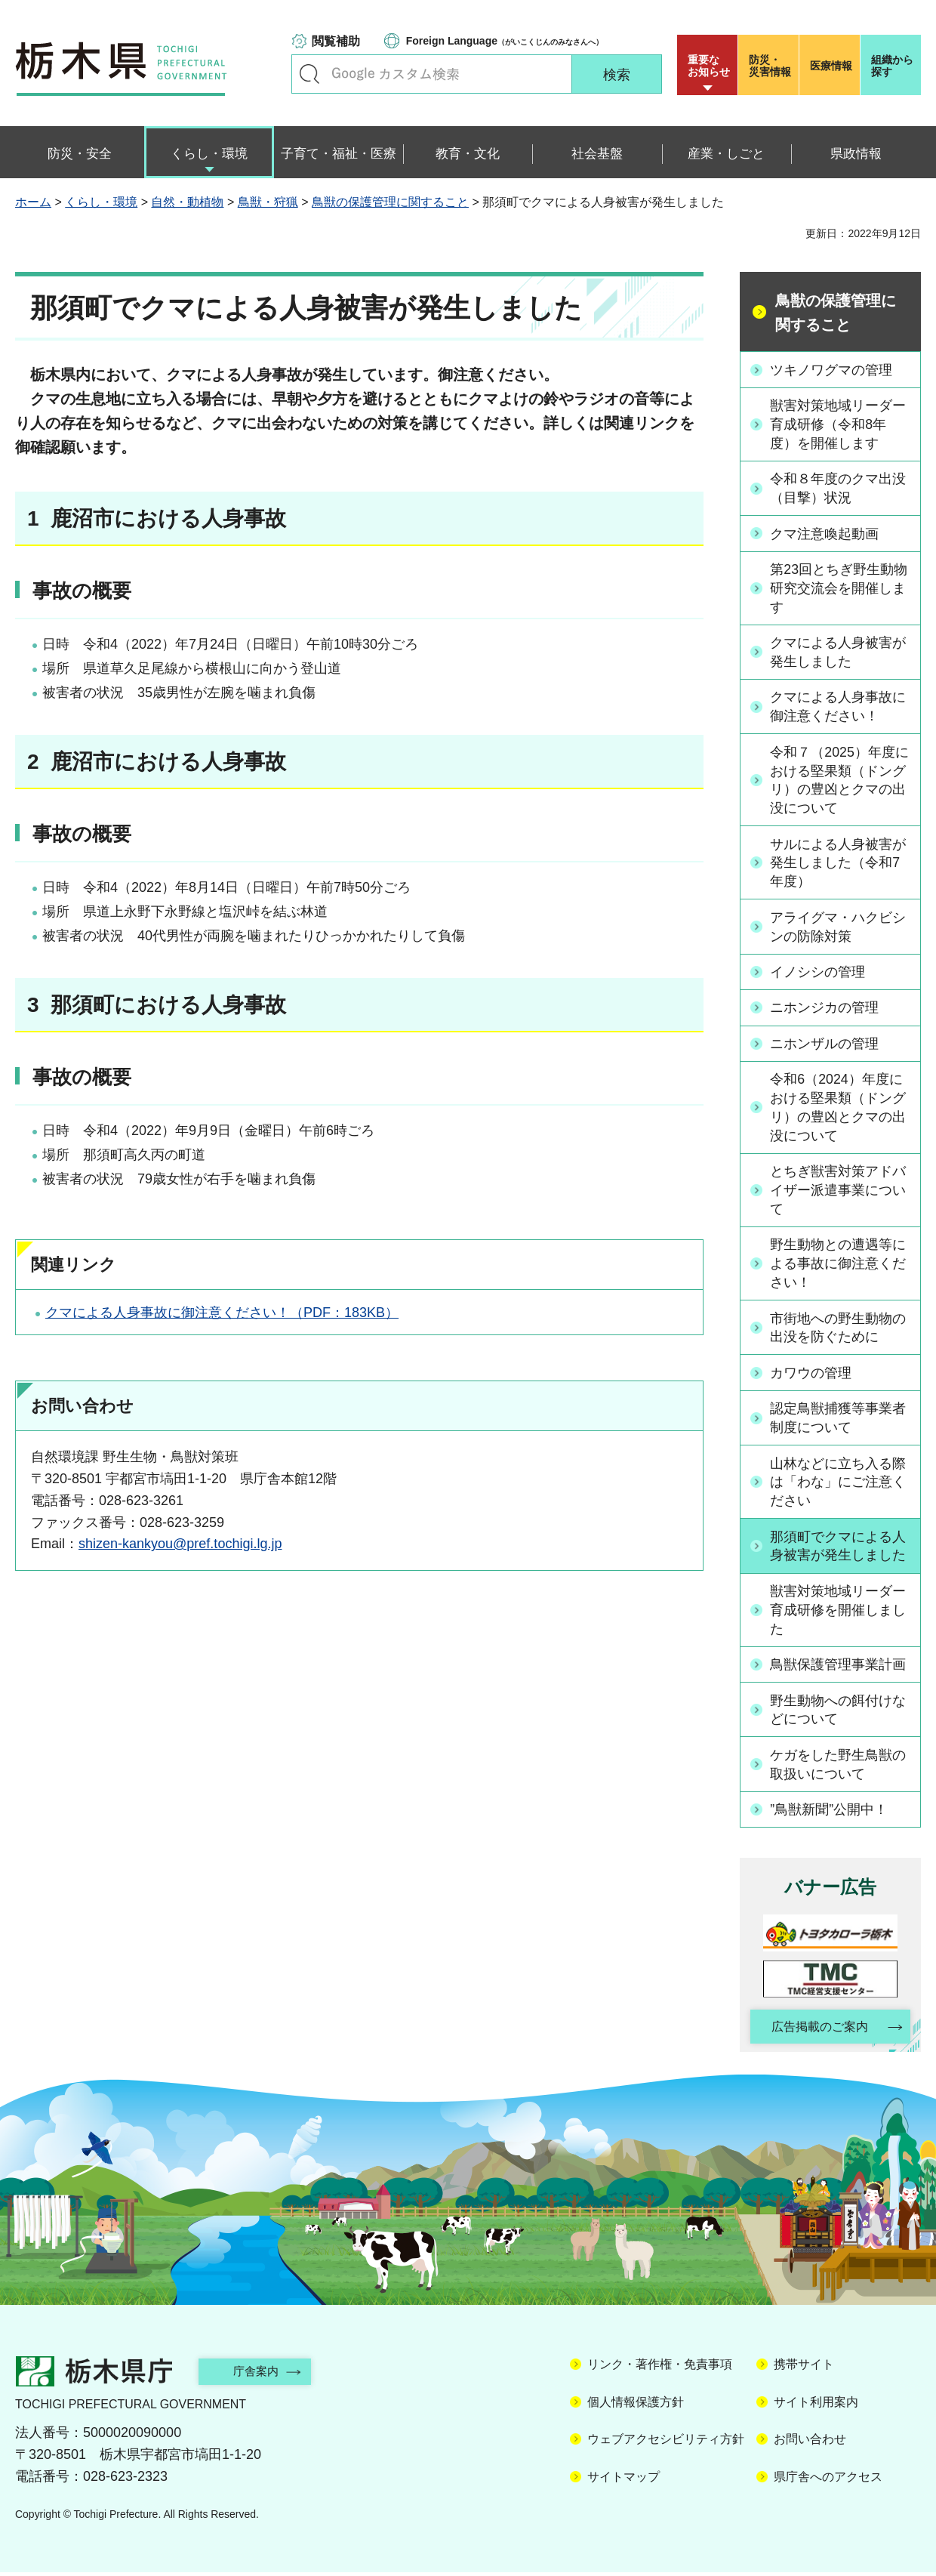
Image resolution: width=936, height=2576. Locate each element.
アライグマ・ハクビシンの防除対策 (839, 928)
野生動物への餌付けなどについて (839, 1712)
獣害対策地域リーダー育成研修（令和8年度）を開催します (839, 424)
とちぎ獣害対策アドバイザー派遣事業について (839, 1191)
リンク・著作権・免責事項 (659, 2368)
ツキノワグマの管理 (832, 369)
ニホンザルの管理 (825, 1044)
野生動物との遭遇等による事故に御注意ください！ (839, 1265)
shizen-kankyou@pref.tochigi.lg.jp (180, 1543)
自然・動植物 (187, 202)
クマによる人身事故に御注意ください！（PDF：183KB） (222, 1312)
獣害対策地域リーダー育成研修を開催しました (839, 1612)
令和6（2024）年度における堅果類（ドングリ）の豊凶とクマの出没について (839, 1108)
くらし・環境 (101, 202)
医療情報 (831, 66)
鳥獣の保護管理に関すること (390, 202)
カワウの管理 (811, 1374)
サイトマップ (623, 2480)
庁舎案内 (260, 2374)
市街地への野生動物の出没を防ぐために (839, 1330)
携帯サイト (804, 2368)
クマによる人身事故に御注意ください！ (839, 707)
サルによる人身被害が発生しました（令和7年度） (839, 864)
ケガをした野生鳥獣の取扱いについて (839, 1767)
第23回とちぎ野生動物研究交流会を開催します (839, 588)
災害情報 (772, 66)
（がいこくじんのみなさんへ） (504, 41)
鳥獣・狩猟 (268, 202)
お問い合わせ (810, 2442)
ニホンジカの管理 (825, 1009)
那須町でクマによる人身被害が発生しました (839, 1549)
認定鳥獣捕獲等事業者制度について (839, 1420)
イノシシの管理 (818, 973)
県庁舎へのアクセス (828, 2480)
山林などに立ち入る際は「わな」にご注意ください (839, 1484)
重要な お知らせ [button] (709, 66)
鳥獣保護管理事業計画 (839, 1667)
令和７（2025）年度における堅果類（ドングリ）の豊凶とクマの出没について (840, 781)
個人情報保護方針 (635, 2405)
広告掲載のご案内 (817, 2030)
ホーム (33, 202)
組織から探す (892, 66)
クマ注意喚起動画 (825, 533)
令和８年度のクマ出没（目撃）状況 (839, 488)
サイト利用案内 (816, 2405)
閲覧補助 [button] (336, 41)
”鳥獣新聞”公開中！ (829, 1811)
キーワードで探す (309, 74)
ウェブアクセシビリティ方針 (665, 2442)
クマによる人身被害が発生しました (839, 652)
